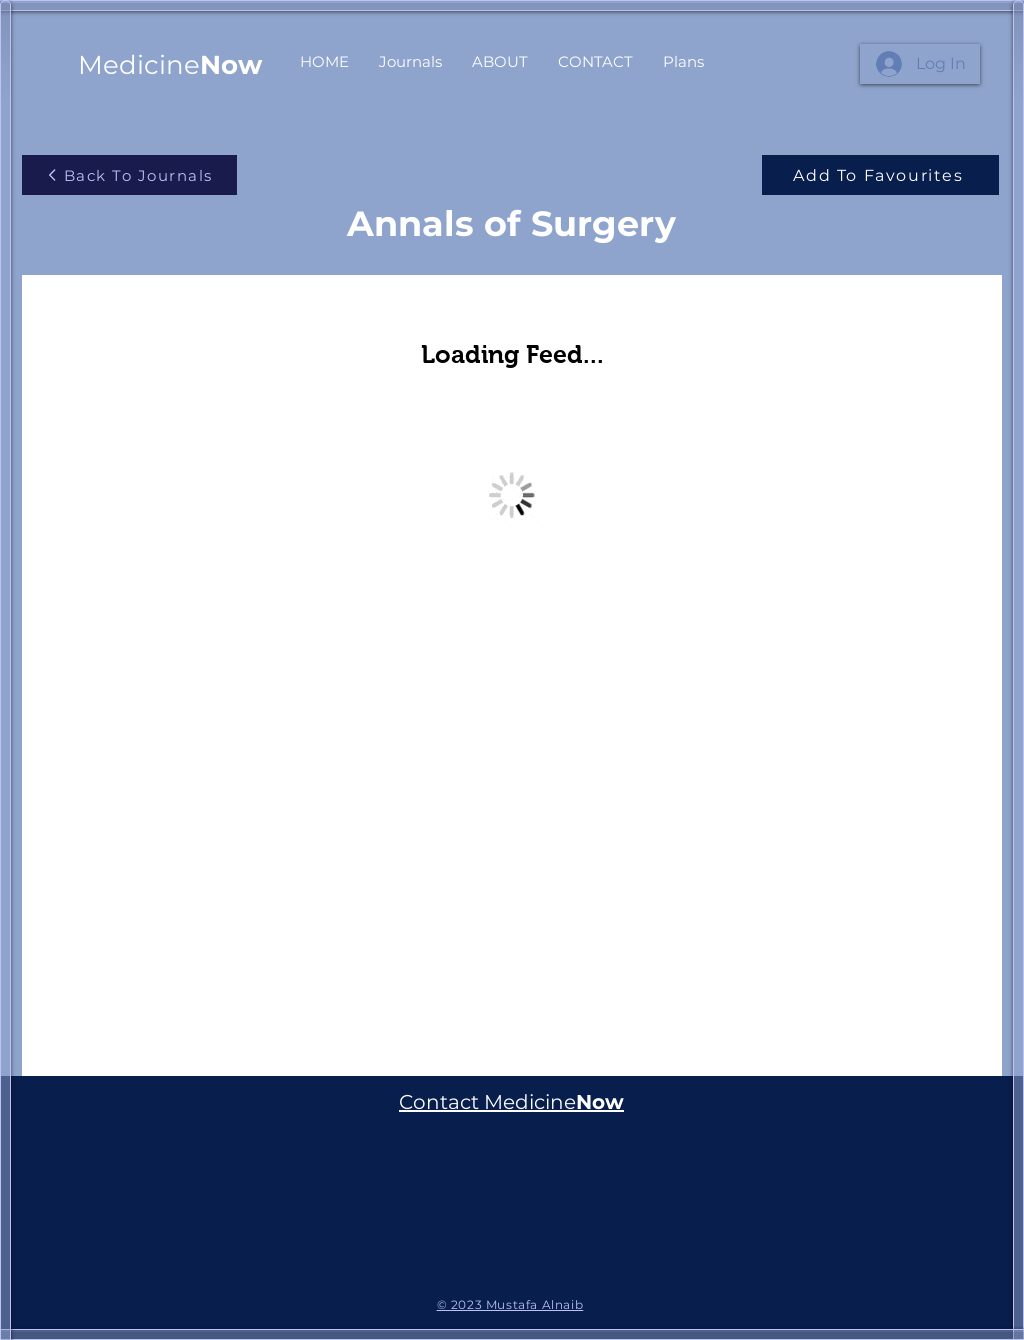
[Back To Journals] (129, 175)
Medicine (170, 65)
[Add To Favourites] (880, 175)
